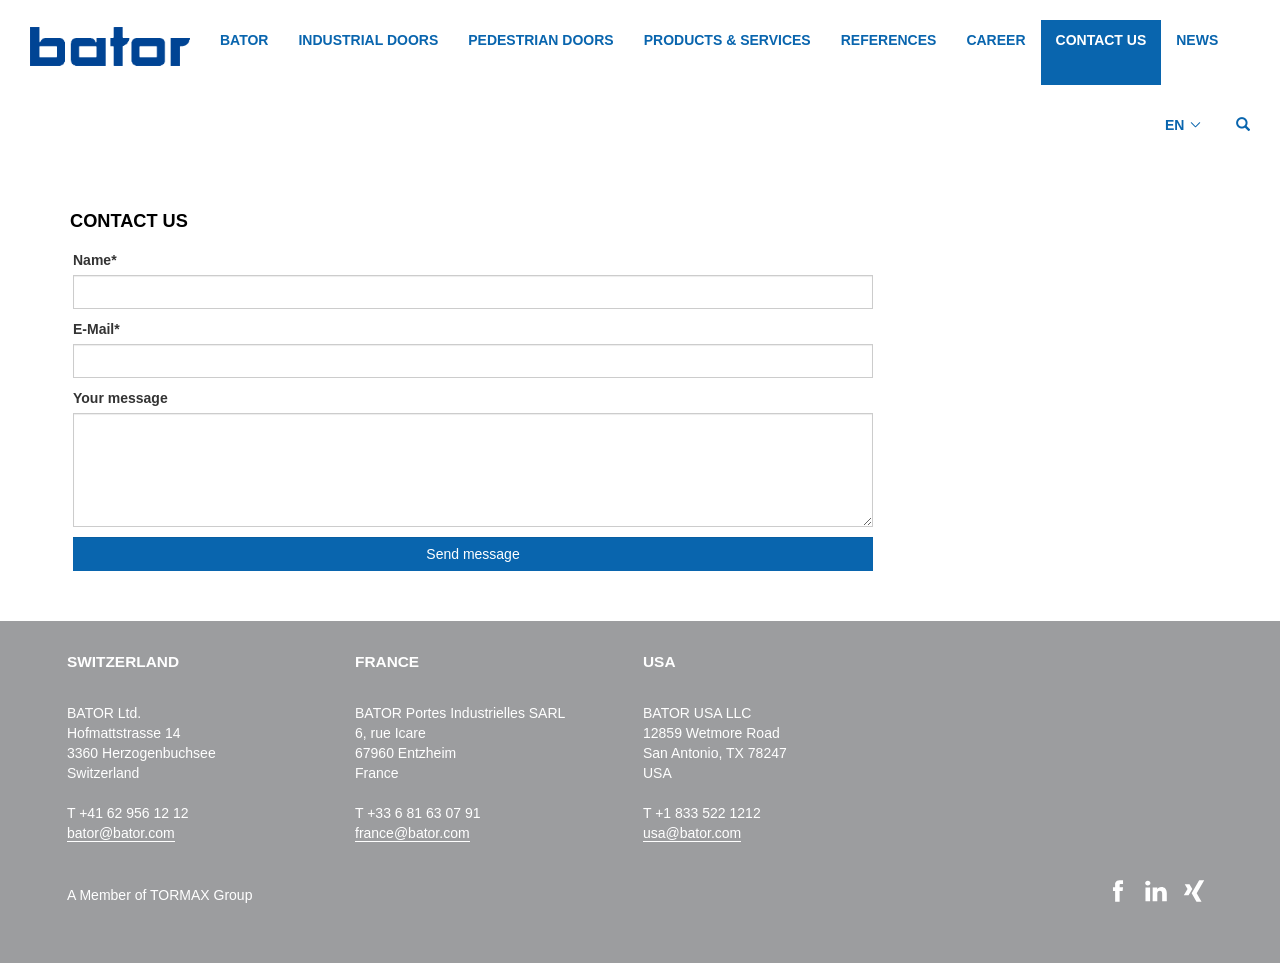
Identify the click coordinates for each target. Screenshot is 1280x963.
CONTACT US (1101, 40)
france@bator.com (412, 833)
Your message (120, 398)
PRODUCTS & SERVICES (727, 40)
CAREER (995, 40)
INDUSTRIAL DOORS (368, 40)
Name (95, 260)
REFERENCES (889, 40)
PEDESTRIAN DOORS (540, 40)
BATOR (244, 40)
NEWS (1197, 40)
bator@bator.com (121, 833)
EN (1174, 125)
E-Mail (96, 329)
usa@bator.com (692, 833)
